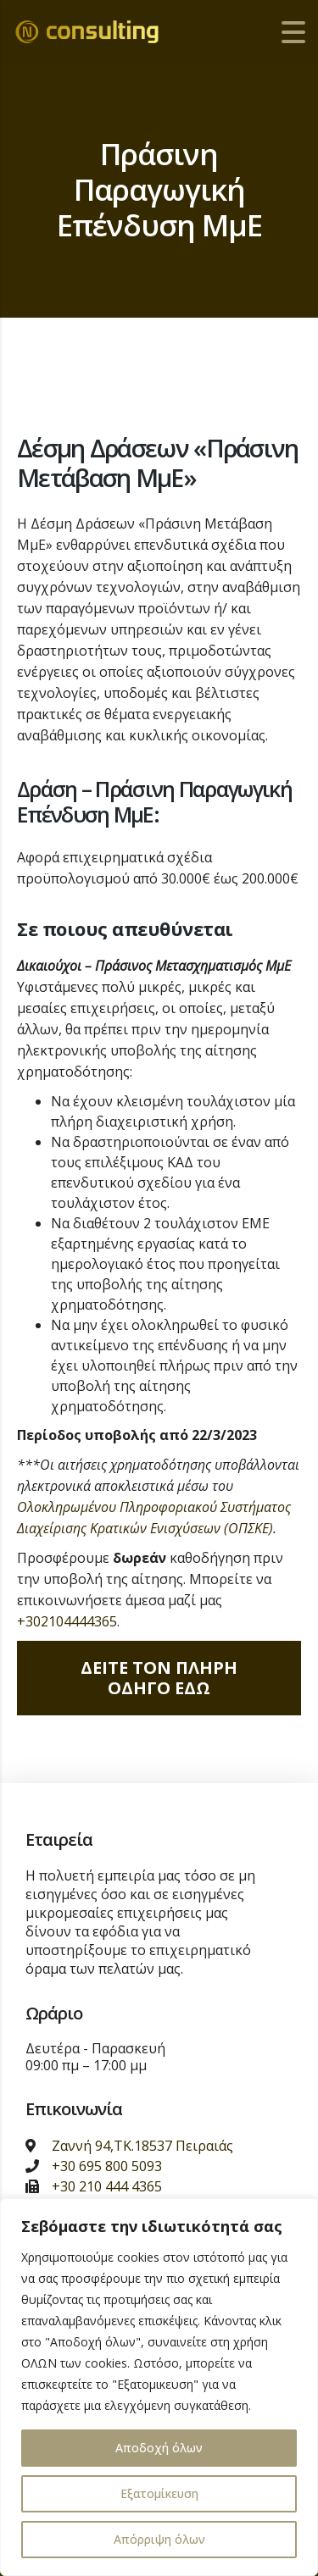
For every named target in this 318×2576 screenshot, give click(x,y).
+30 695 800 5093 (107, 2166)
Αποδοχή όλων (159, 2448)
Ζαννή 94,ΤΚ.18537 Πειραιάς (142, 2145)
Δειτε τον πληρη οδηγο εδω (159, 1677)
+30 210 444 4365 (107, 2186)
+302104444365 (67, 1621)
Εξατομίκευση (159, 2493)
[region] (159, 2387)
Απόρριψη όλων (159, 2539)
